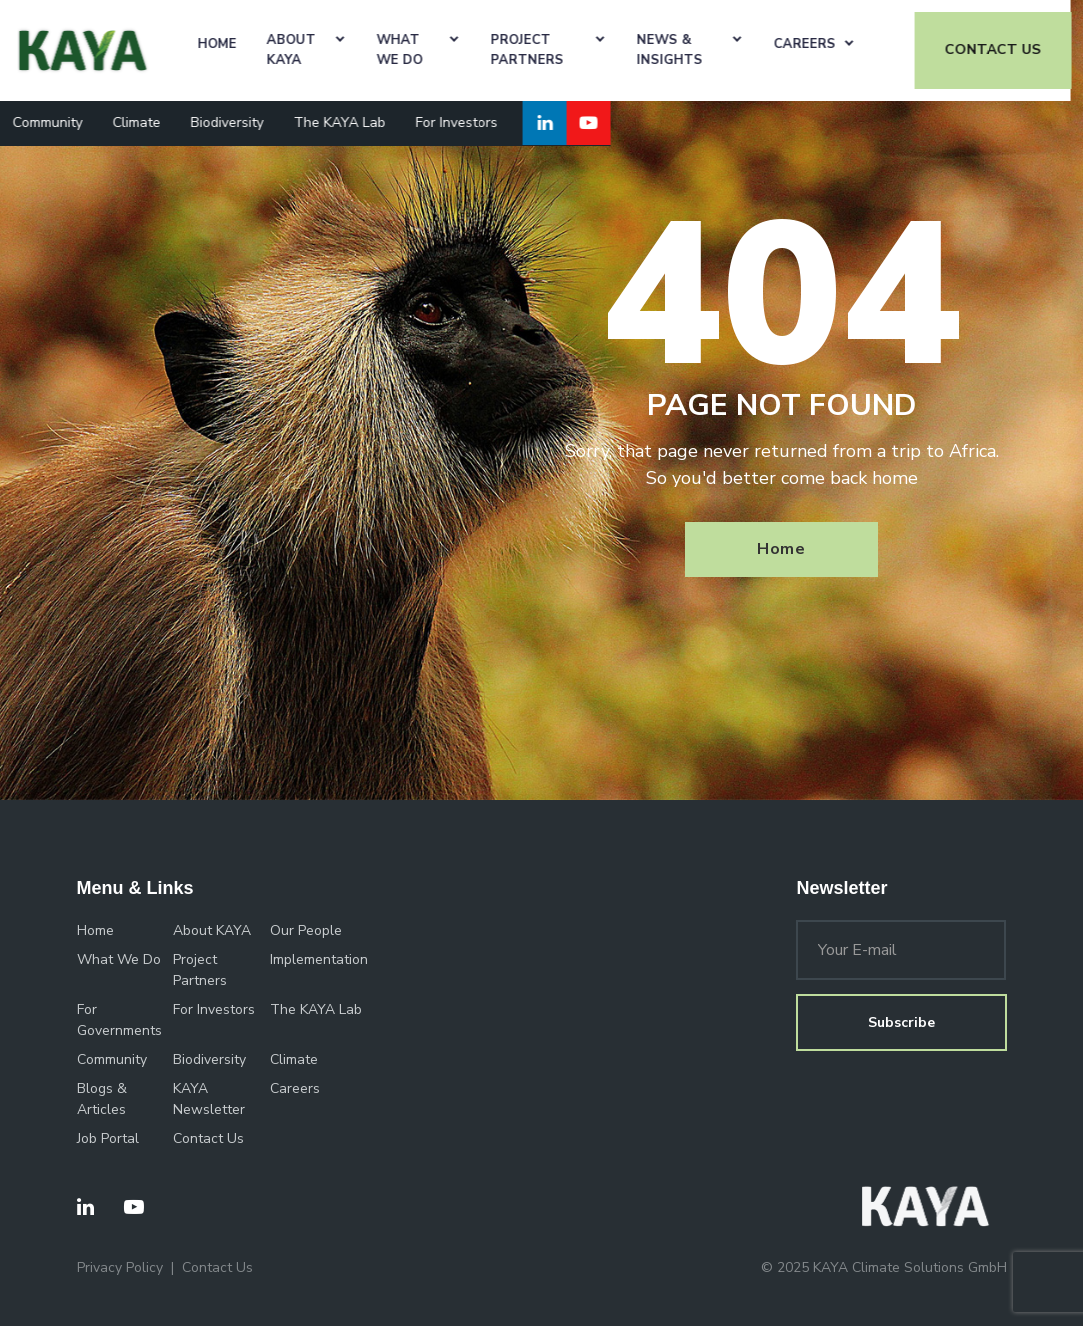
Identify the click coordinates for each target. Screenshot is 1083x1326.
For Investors (469, 122)
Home (230, 44)
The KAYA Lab (352, 122)
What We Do (412, 50)
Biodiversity (239, 122)
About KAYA (304, 50)
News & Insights (682, 50)
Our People (306, 930)
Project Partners (539, 50)
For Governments (119, 1020)
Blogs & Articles (102, 1099)
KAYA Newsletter (209, 1099)
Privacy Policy (120, 1267)
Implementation (318, 959)
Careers (817, 44)
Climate (149, 122)
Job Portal (108, 1138)
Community (60, 122)
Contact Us (208, 1138)
